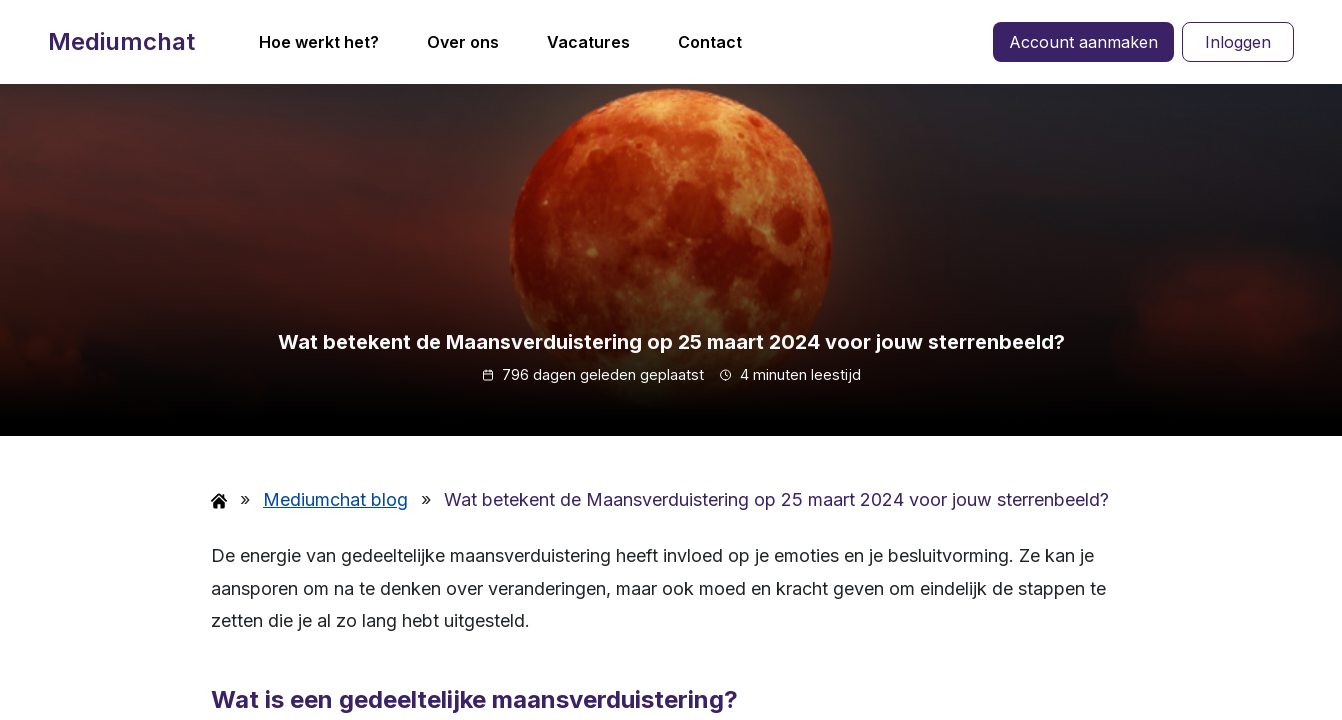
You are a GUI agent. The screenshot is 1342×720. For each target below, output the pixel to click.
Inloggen (1238, 42)
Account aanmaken (1083, 42)
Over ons (463, 42)
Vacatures (588, 42)
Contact (710, 42)
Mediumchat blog (335, 499)
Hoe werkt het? (319, 42)
